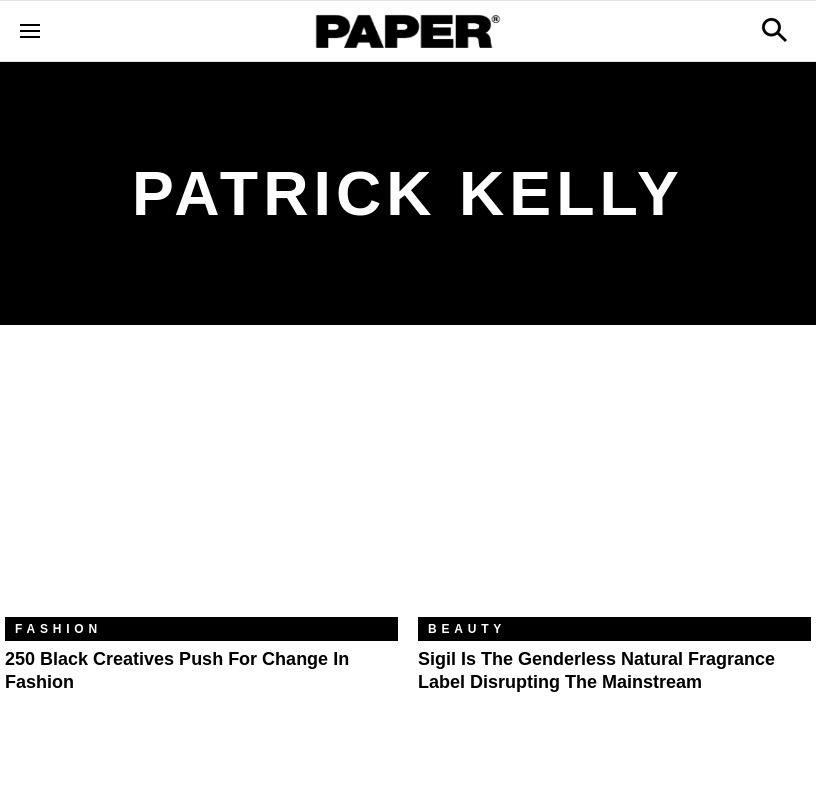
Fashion (58, 629)
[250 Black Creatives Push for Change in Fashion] (201, 486)
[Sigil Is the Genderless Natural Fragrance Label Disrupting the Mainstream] (614, 486)
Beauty (467, 629)
